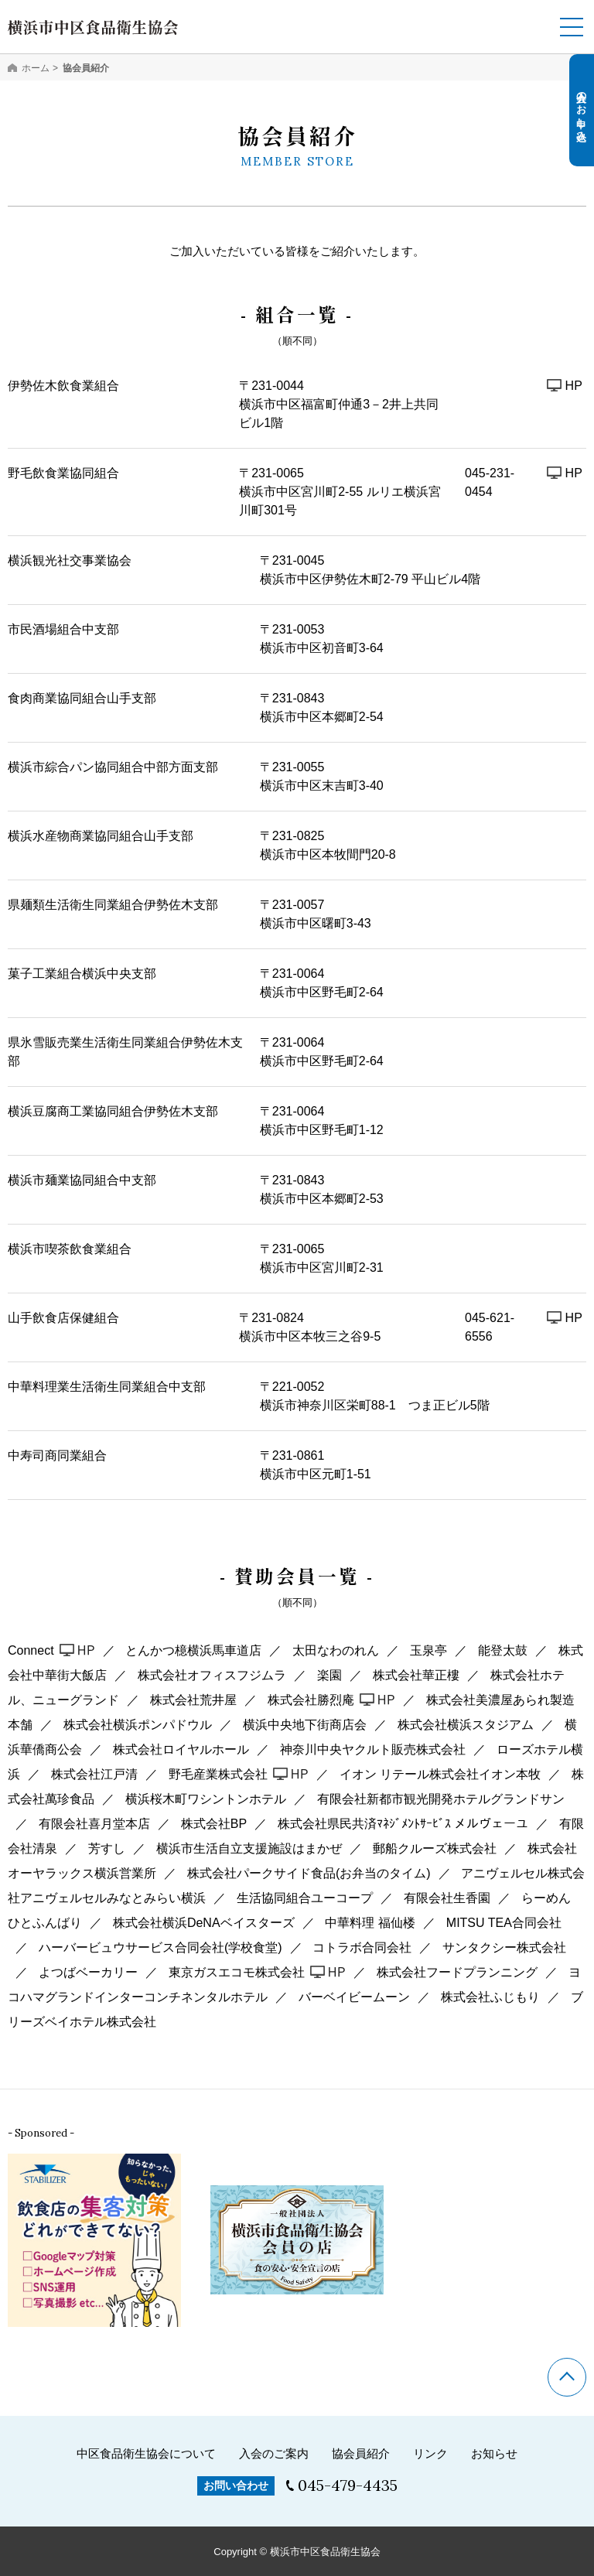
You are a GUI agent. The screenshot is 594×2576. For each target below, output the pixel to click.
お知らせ (494, 2453)
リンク (430, 2453)
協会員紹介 (361, 2453)
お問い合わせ (235, 2485)
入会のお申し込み (582, 110)
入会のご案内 (274, 2453)
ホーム (36, 68)
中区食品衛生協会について (146, 2453)
